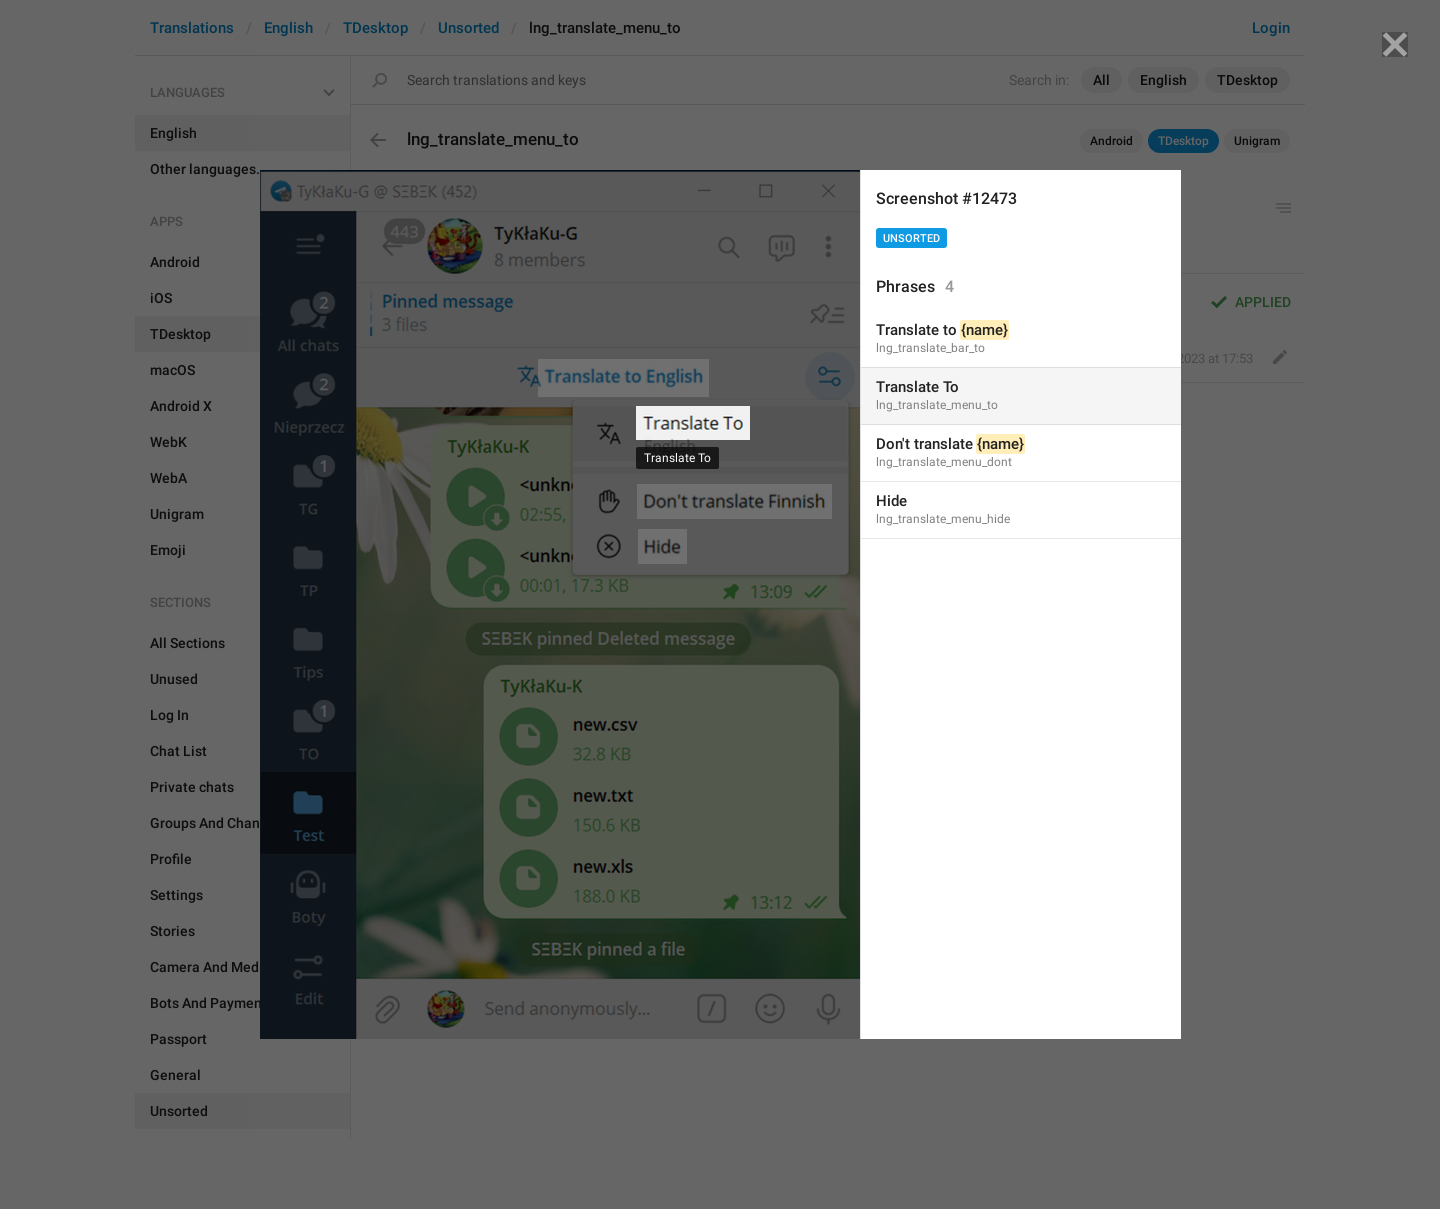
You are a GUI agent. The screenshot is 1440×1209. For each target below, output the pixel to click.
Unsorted (911, 238)
